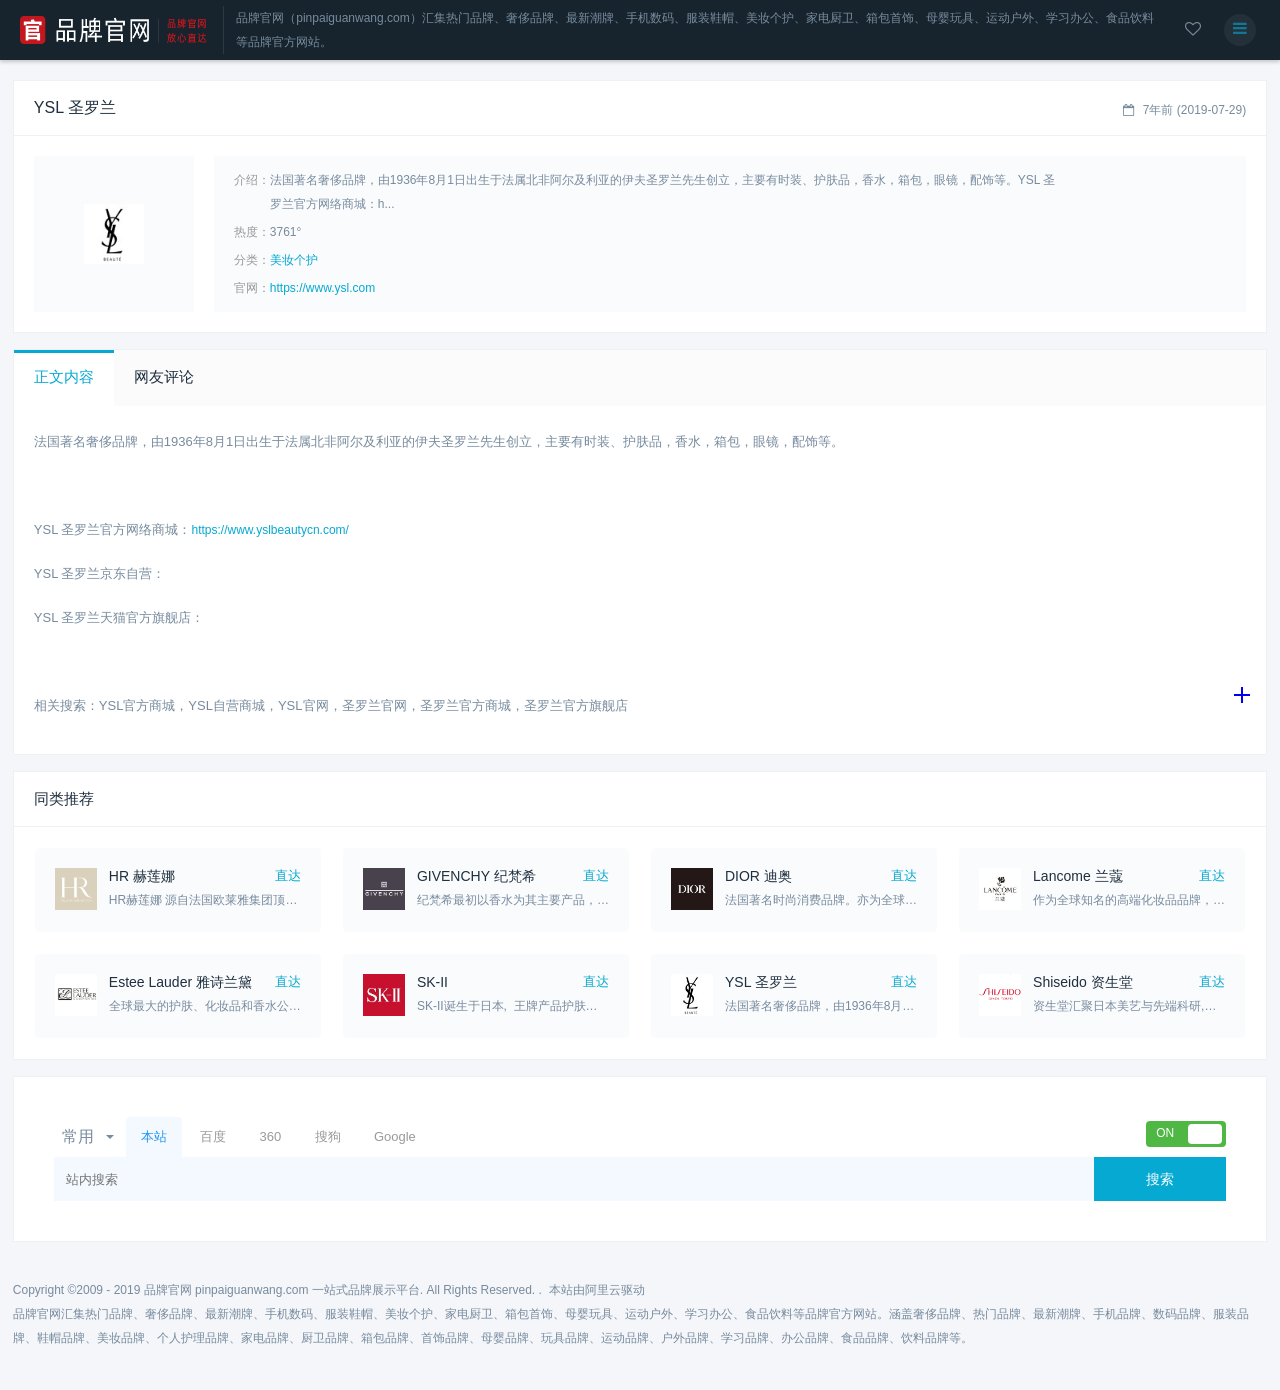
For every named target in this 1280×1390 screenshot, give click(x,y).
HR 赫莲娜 (142, 876)
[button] (64, 378)
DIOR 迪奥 (758, 876)
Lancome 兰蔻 (1077, 876)
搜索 (1160, 1179)
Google (395, 1136)
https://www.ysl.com (322, 288)
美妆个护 (294, 260)
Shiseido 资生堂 (1083, 982)
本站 (154, 1136)
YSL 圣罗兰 (761, 982)
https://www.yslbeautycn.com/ (270, 530)
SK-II (432, 982)
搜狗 (328, 1136)
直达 (288, 875)
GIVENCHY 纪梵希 (476, 876)
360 (270, 1136)
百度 (213, 1136)
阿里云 (603, 1290)
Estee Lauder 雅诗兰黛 (180, 982)
